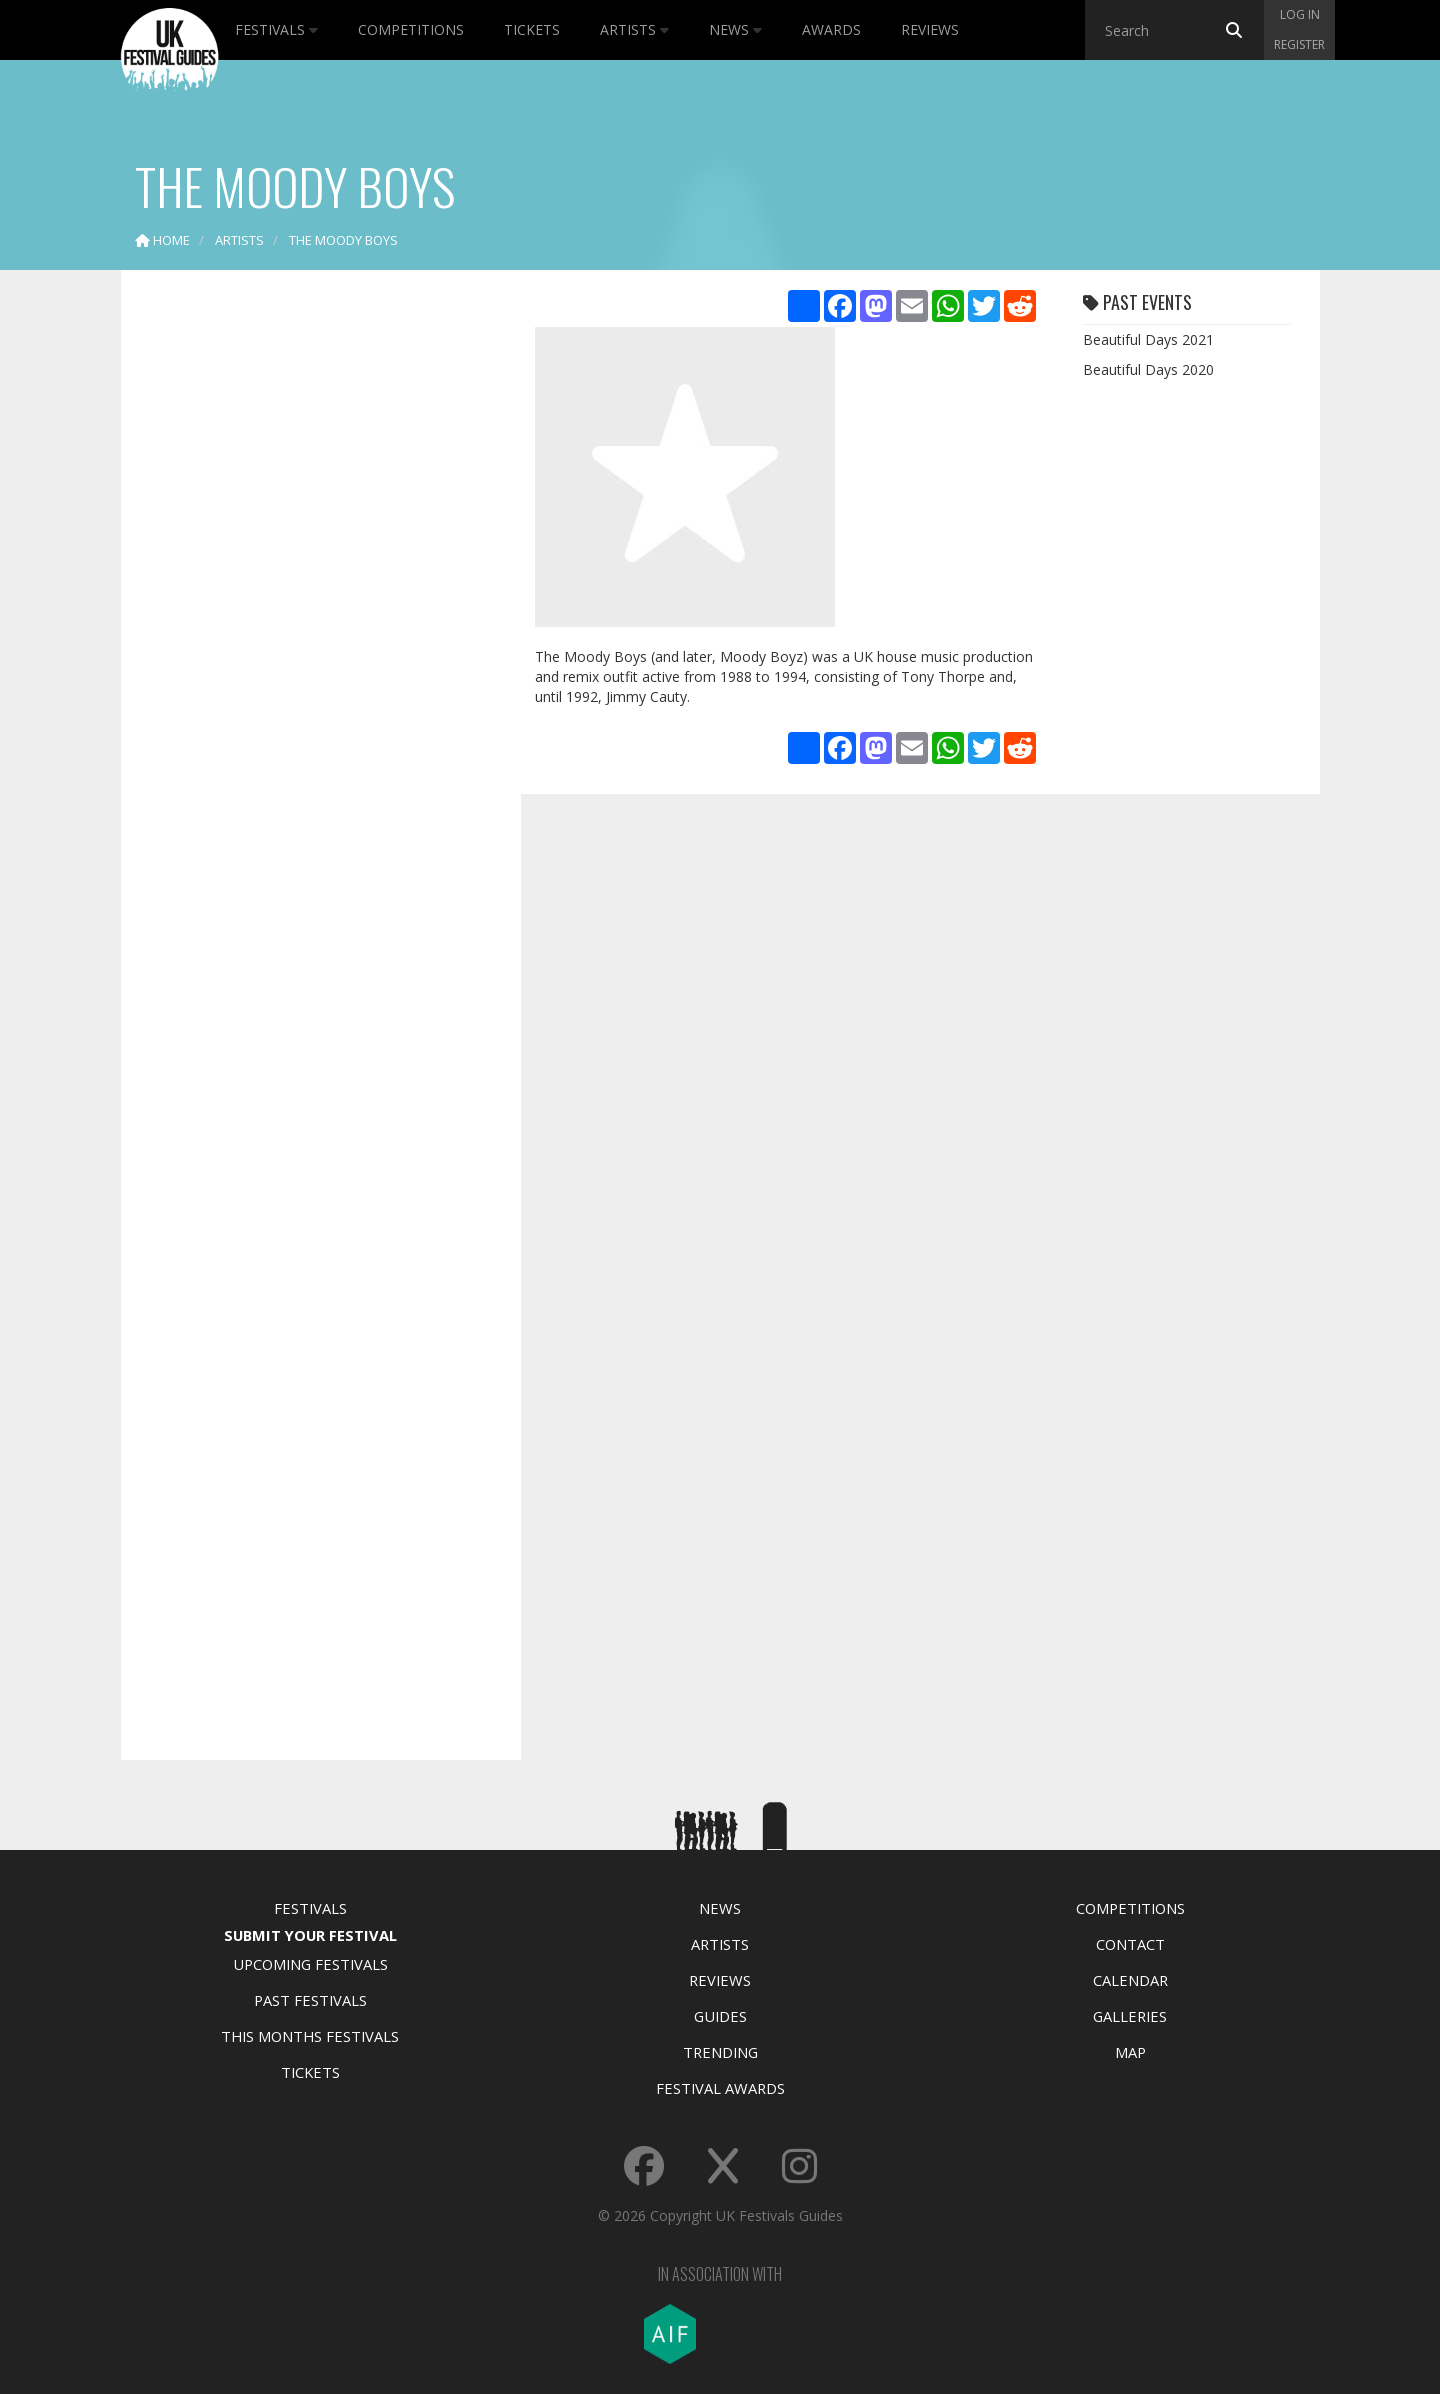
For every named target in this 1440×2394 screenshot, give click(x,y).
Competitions (411, 29)
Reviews (930, 29)
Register (1299, 44)
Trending (720, 2052)
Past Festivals (310, 2000)
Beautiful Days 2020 (1148, 369)
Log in (1300, 14)
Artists (634, 29)
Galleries (1130, 2016)
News (735, 29)
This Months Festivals (310, 2036)
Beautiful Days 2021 (1148, 339)
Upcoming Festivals (310, 1964)
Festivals (276, 29)
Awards (831, 29)
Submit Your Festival (310, 1935)
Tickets (532, 29)
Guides (720, 2016)
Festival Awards (720, 2088)
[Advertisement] (306, 600)
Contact (1130, 1944)
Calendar (1130, 1980)
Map (1130, 2052)
